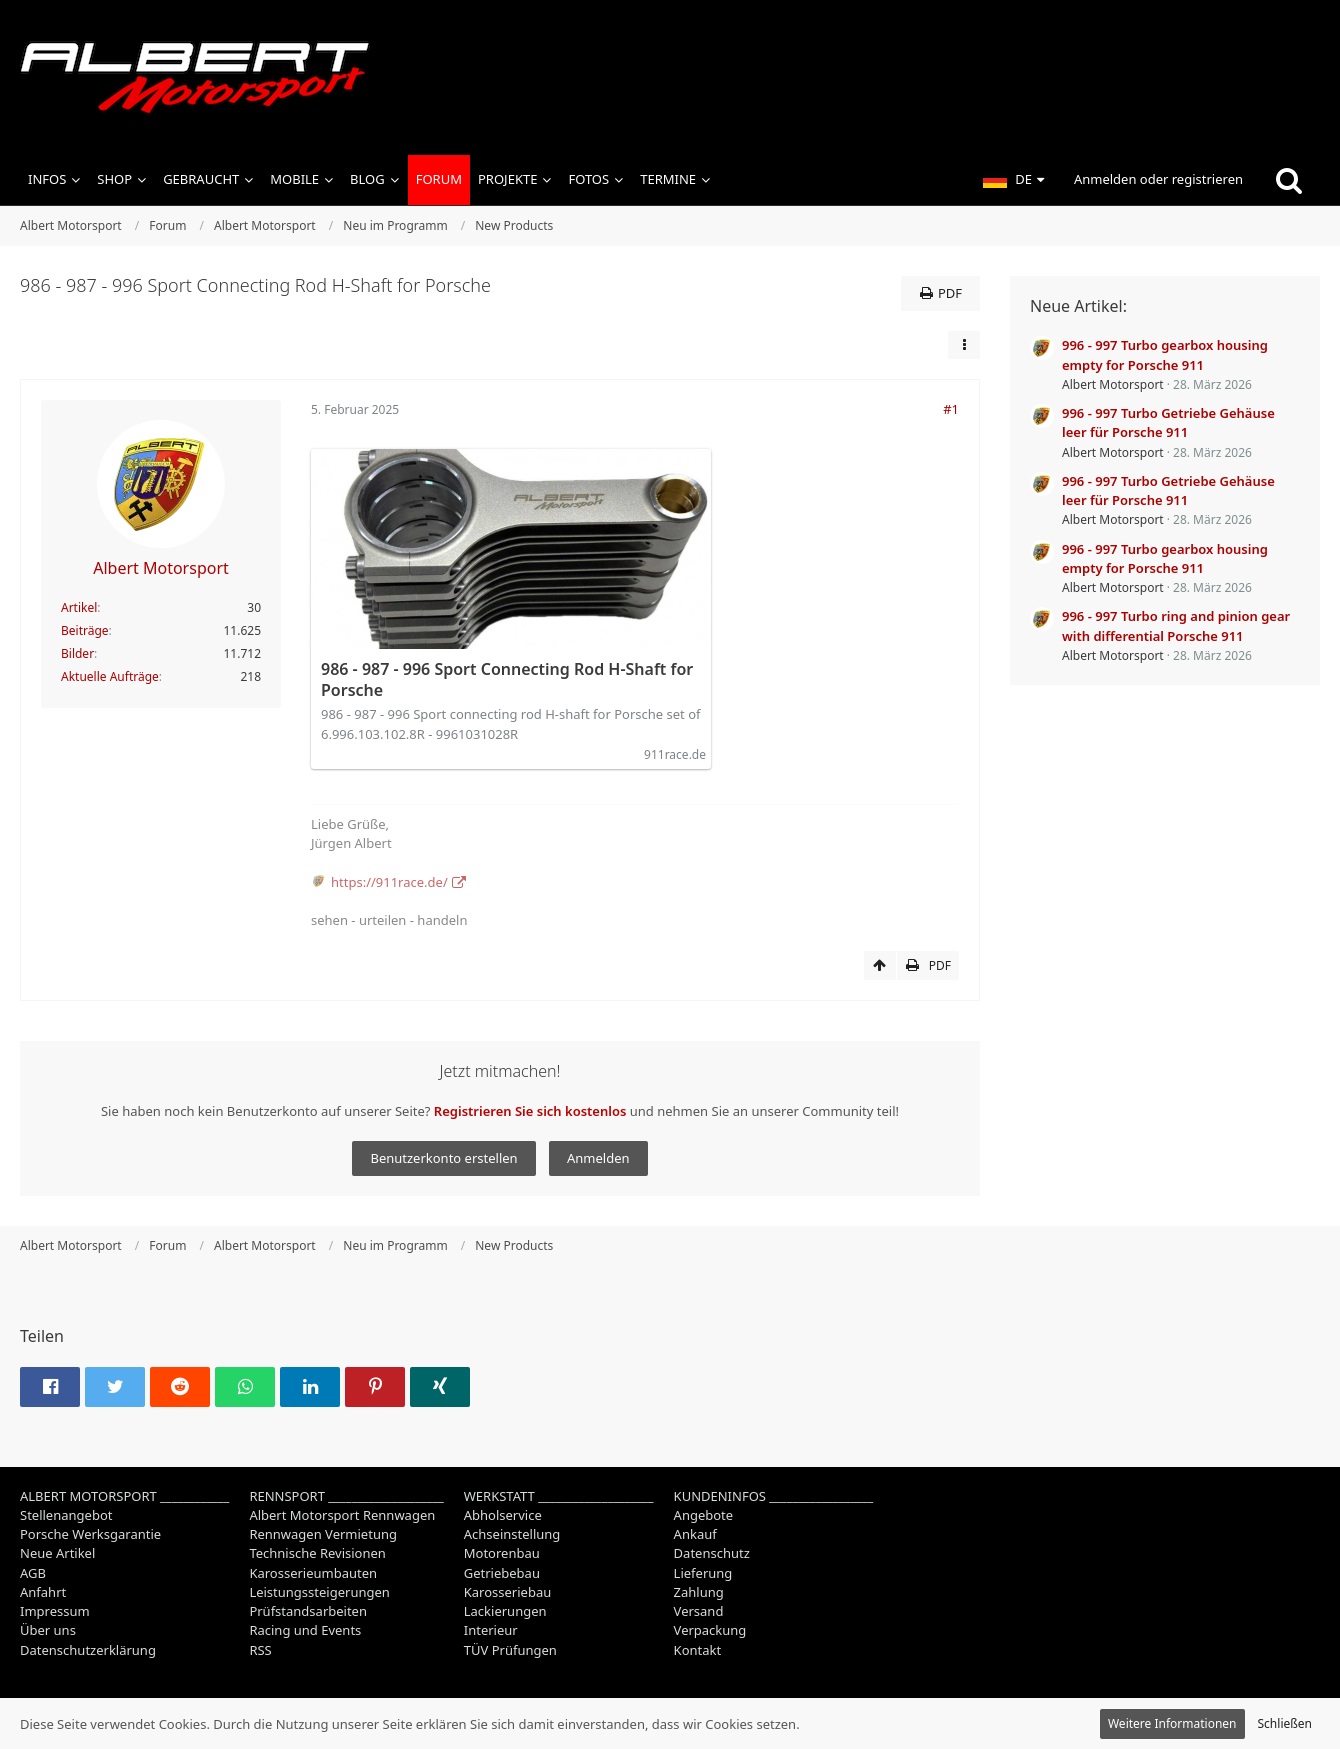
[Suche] (1289, 180)
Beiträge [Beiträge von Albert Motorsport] (85, 630)
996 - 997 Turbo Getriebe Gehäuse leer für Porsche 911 (1168, 422)
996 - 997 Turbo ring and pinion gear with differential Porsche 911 (1176, 625)
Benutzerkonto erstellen (443, 1158)
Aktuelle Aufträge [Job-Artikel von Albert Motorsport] (110, 676)
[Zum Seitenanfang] (880, 966)
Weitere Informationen (1172, 1723)
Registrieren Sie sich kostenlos (530, 1111)
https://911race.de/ (389, 882)
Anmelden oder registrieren (1158, 179)
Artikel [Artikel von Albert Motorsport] (79, 607)
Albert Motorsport (1113, 384)
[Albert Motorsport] (670, 77)
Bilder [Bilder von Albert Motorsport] (77, 653)
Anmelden (598, 1158)
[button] (1013, 180)
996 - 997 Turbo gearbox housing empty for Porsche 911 (1165, 354)
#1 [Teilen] (951, 409)
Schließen (1285, 1723)
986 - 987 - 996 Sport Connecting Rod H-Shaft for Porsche (507, 679)
